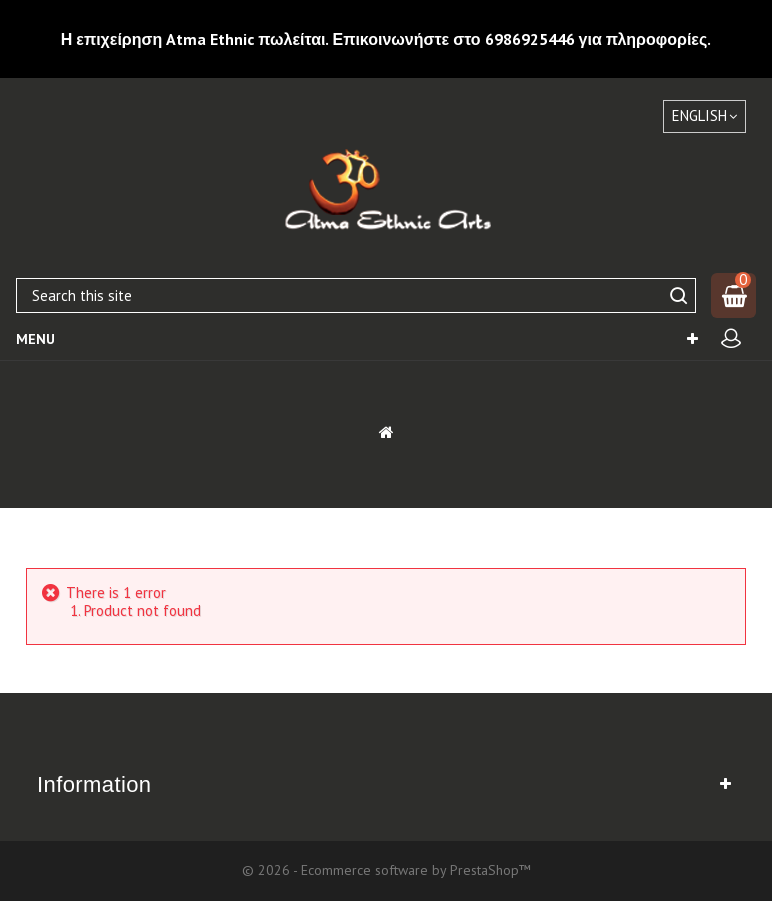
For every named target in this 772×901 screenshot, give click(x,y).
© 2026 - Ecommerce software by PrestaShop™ (386, 870)
